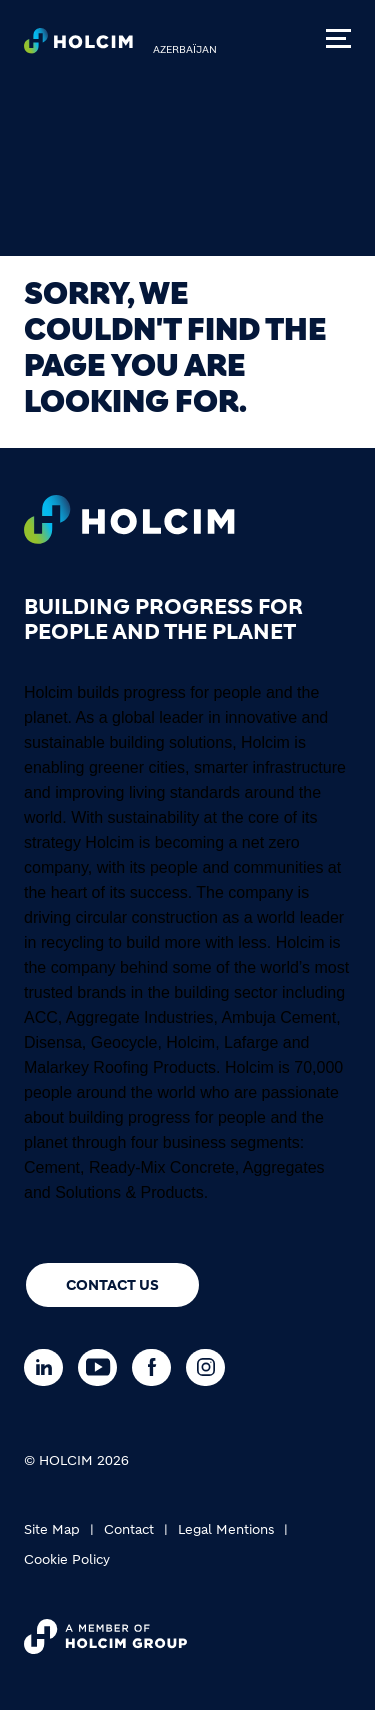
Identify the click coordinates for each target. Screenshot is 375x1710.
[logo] (78, 46)
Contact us (112, 1285)
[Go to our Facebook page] (156, 1367)
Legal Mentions (226, 1529)
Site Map (52, 1529)
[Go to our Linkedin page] (48, 1367)
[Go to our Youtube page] (102, 1367)
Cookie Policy (67, 1559)
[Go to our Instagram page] (210, 1367)
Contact (129, 1529)
